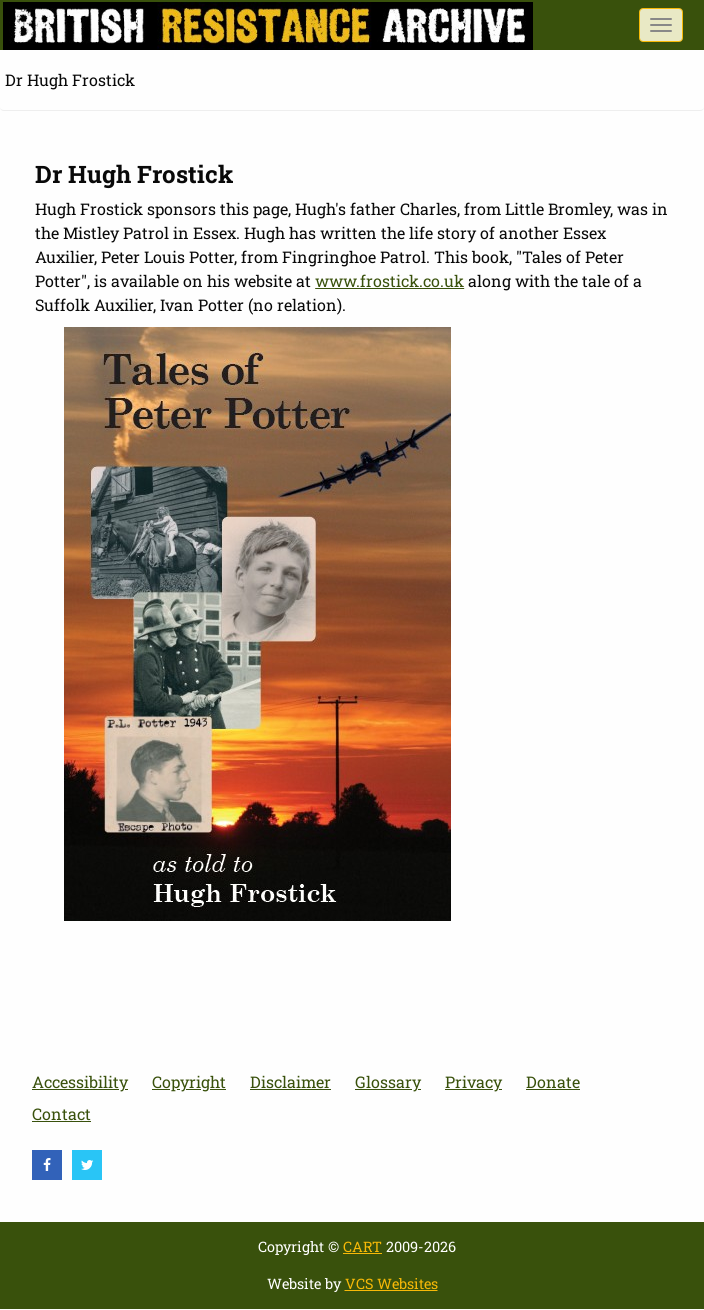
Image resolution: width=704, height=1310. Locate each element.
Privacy (473, 1081)
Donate (553, 1081)
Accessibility (80, 1081)
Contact (61, 1113)
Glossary (388, 1081)
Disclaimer (290, 1081)
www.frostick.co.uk (389, 280)
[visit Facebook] (47, 1165)
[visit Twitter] (87, 1165)
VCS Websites (391, 1283)
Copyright (189, 1081)
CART (362, 1246)
